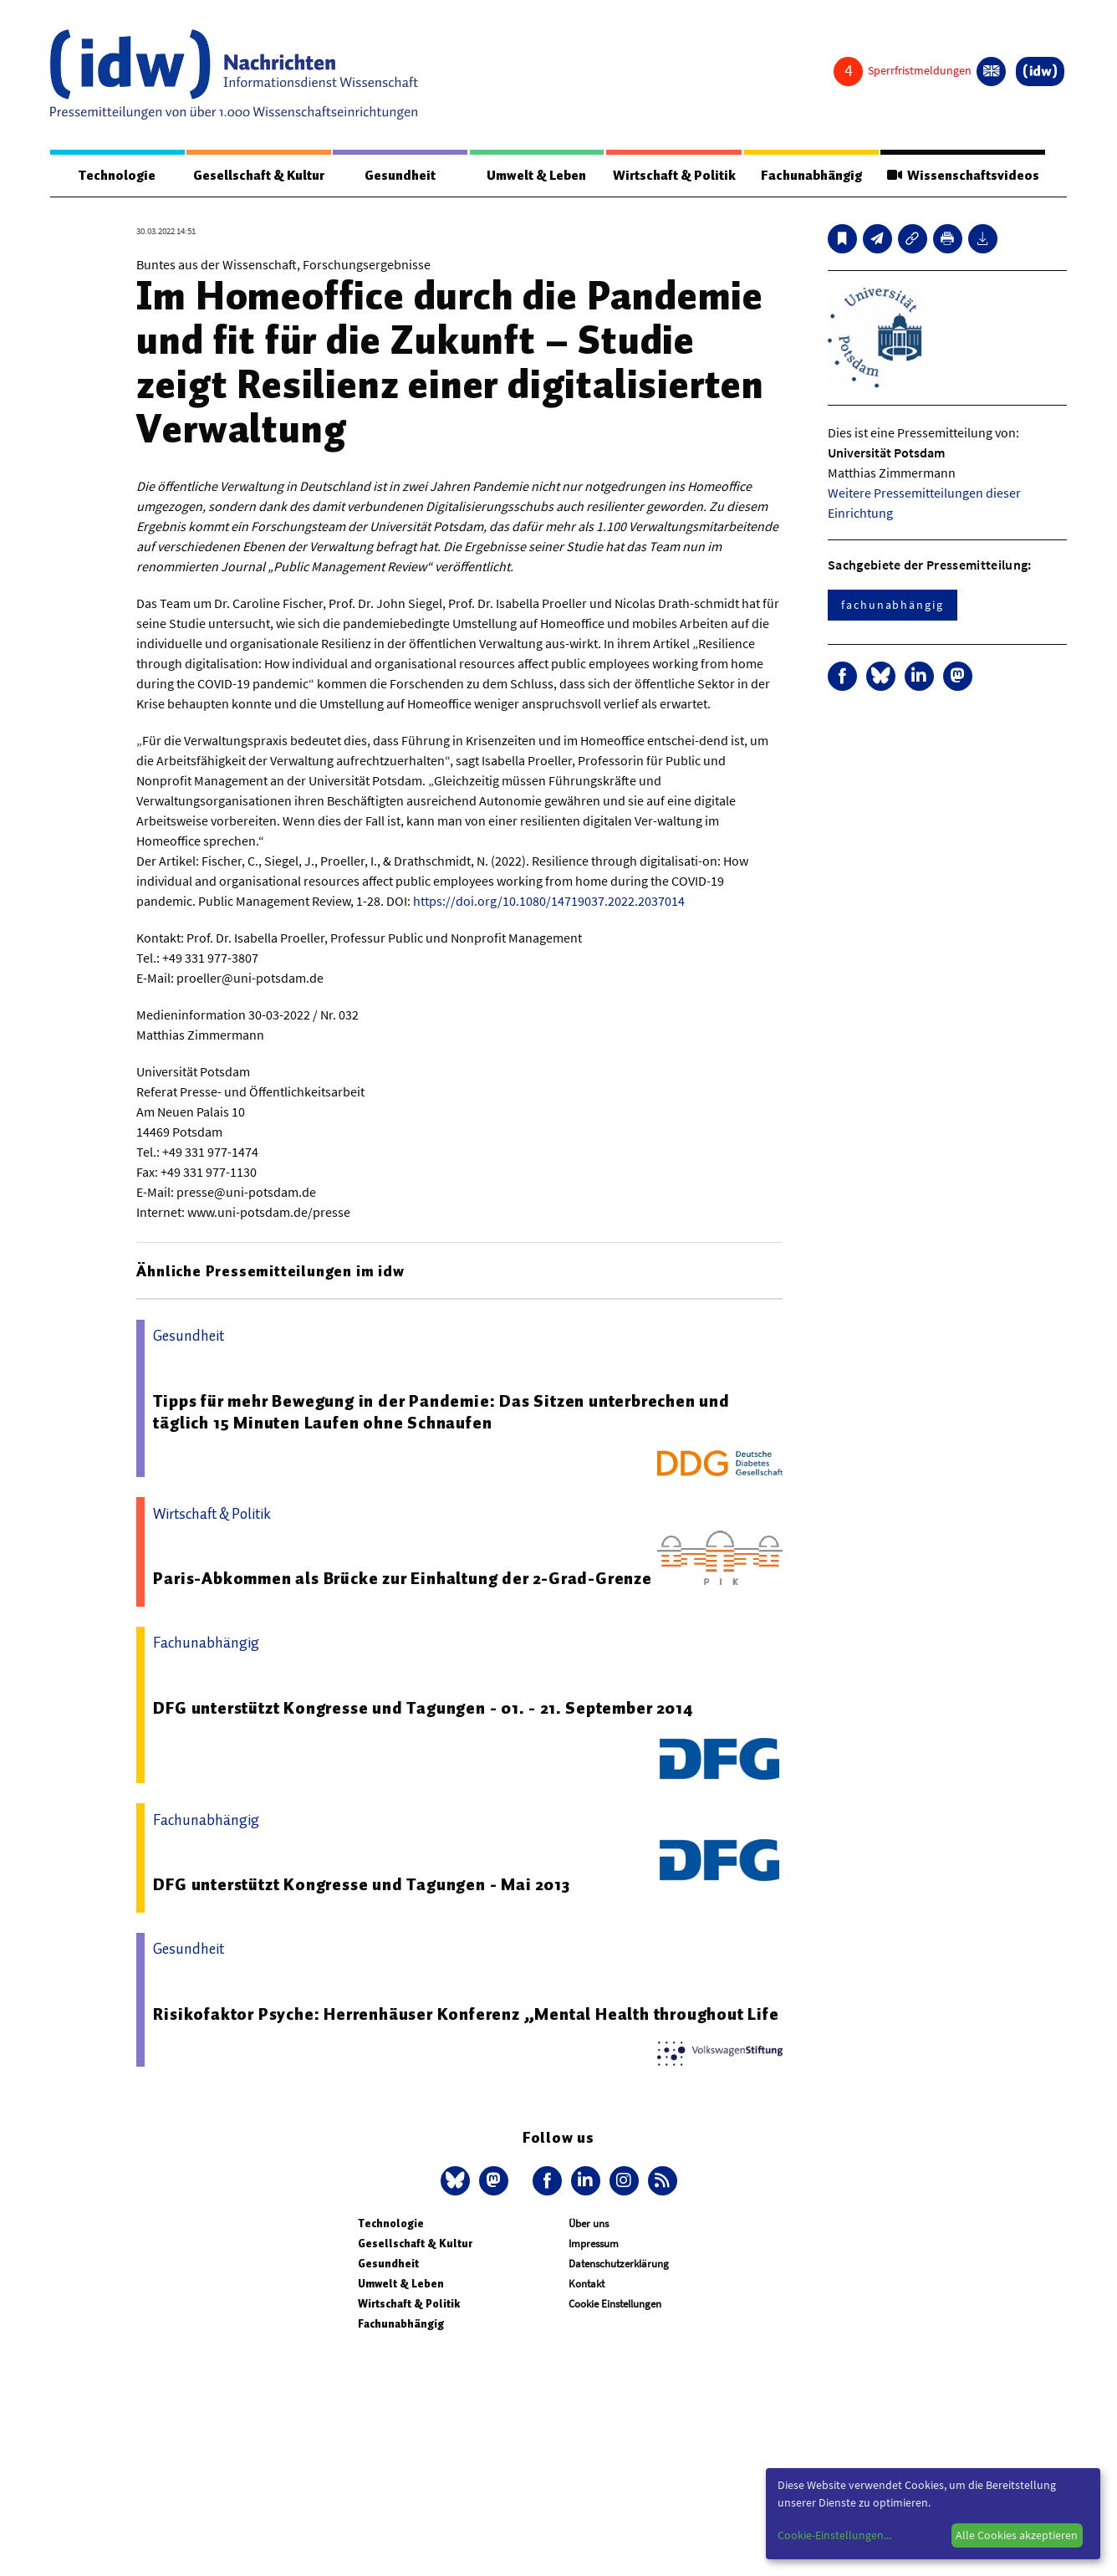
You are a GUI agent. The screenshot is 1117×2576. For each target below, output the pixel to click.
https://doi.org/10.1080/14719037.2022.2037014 (549, 901)
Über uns (589, 2224)
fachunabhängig (892, 605)
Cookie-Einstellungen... (834, 2535)
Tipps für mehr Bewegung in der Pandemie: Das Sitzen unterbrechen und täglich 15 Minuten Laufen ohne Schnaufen (441, 1412)
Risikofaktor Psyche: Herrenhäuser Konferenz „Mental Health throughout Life (465, 2014)
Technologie (117, 176)
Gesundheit (400, 176)
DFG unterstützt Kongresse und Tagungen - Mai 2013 (361, 1885)
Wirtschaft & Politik (673, 176)
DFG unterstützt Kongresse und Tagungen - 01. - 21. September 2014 (423, 1708)
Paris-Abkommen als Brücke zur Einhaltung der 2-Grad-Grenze (402, 1579)
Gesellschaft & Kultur (258, 176)
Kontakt (586, 2284)
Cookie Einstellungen (615, 2304)
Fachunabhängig (810, 176)
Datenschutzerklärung (619, 2264)
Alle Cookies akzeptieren (1017, 2535)
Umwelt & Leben (536, 176)
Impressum (594, 2244)
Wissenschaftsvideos (962, 176)
